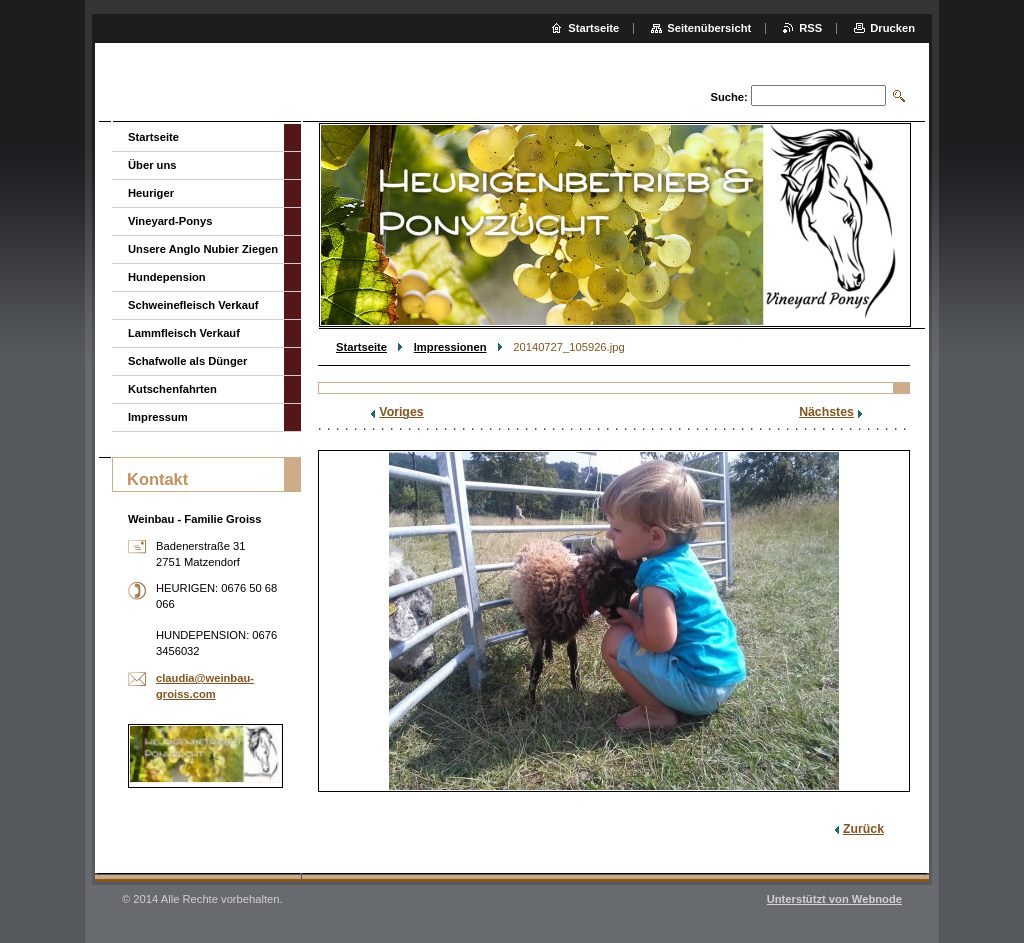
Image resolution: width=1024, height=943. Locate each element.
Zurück (863, 829)
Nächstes (826, 412)
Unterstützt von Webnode (834, 899)
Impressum (158, 417)
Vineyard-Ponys (170, 221)
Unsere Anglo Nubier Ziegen (203, 249)
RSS (810, 28)
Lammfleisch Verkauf (184, 333)
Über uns (152, 165)
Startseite (361, 347)
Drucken (892, 28)
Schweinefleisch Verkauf (193, 305)
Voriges (401, 412)
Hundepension (167, 277)
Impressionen (450, 347)
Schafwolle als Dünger (187, 361)
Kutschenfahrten (172, 389)
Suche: (728, 97)
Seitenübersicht (709, 28)
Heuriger (151, 193)
